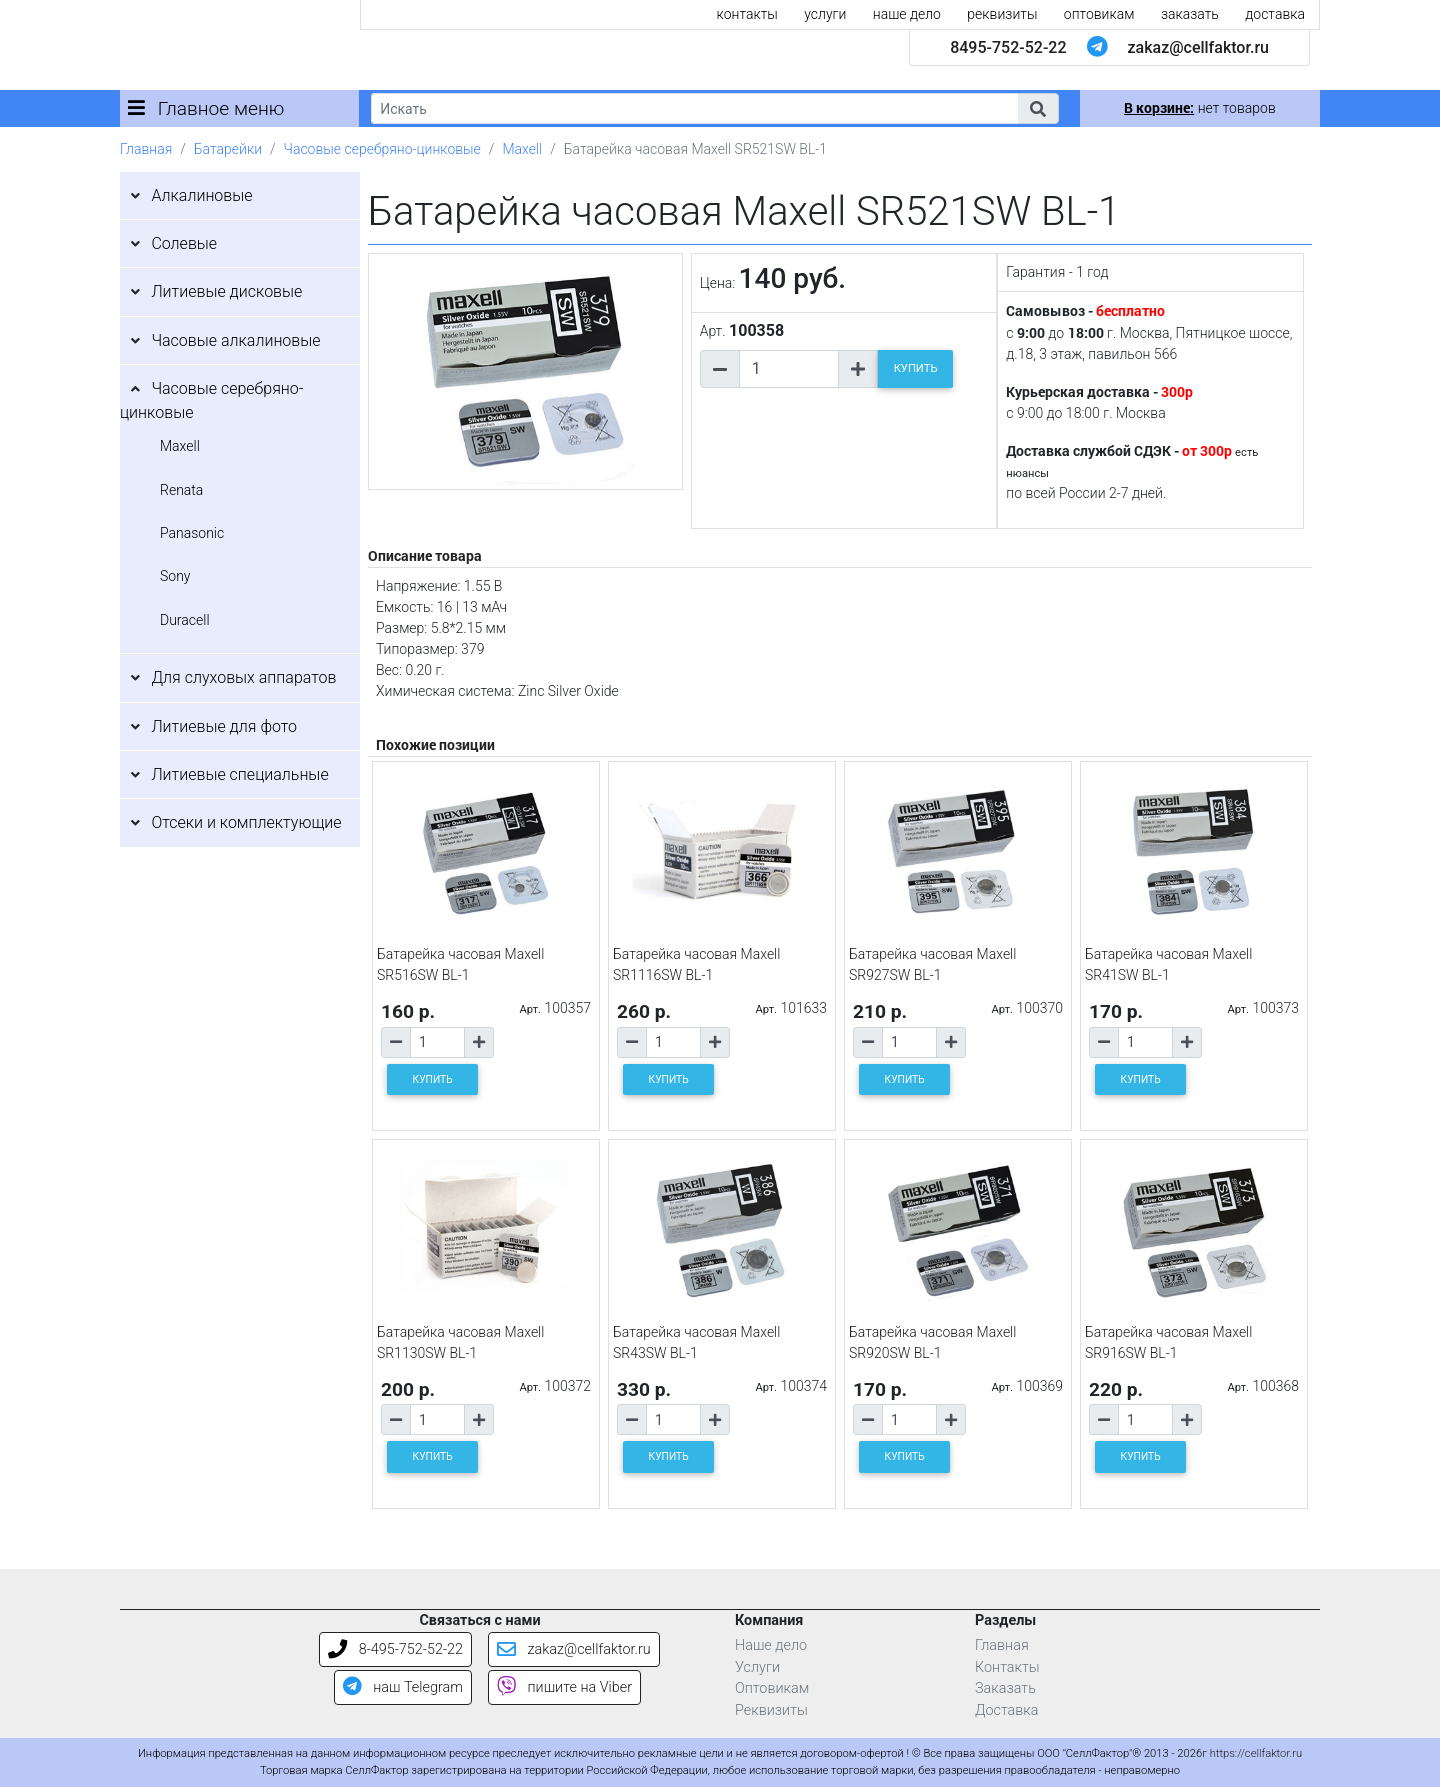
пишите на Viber (564, 1687)
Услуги (757, 1667)
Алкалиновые (201, 195)
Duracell (185, 620)
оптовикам (1099, 14)
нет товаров (1199, 108)
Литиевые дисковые (226, 291)
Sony (175, 576)
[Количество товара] (789, 369)
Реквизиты (771, 1710)
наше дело (907, 14)
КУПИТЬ (916, 368)
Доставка (1007, 1710)
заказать (1190, 14)
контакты (747, 14)
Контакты (1007, 1667)
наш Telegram (403, 1687)
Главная (146, 149)
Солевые (184, 243)
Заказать (1005, 1688)
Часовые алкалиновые (235, 340)
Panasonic (192, 533)
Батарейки (228, 149)
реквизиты (1002, 14)
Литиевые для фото (224, 726)
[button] (1038, 108)
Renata (181, 490)
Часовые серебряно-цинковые (382, 149)
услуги (825, 14)
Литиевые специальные (239, 774)
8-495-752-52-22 (395, 1649)
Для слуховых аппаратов (243, 677)
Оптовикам (772, 1688)
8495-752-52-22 (1008, 47)
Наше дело (771, 1645)
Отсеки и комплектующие (246, 822)
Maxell (522, 149)
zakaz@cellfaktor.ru (1198, 47)
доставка (1275, 14)
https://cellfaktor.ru (1256, 1753)
